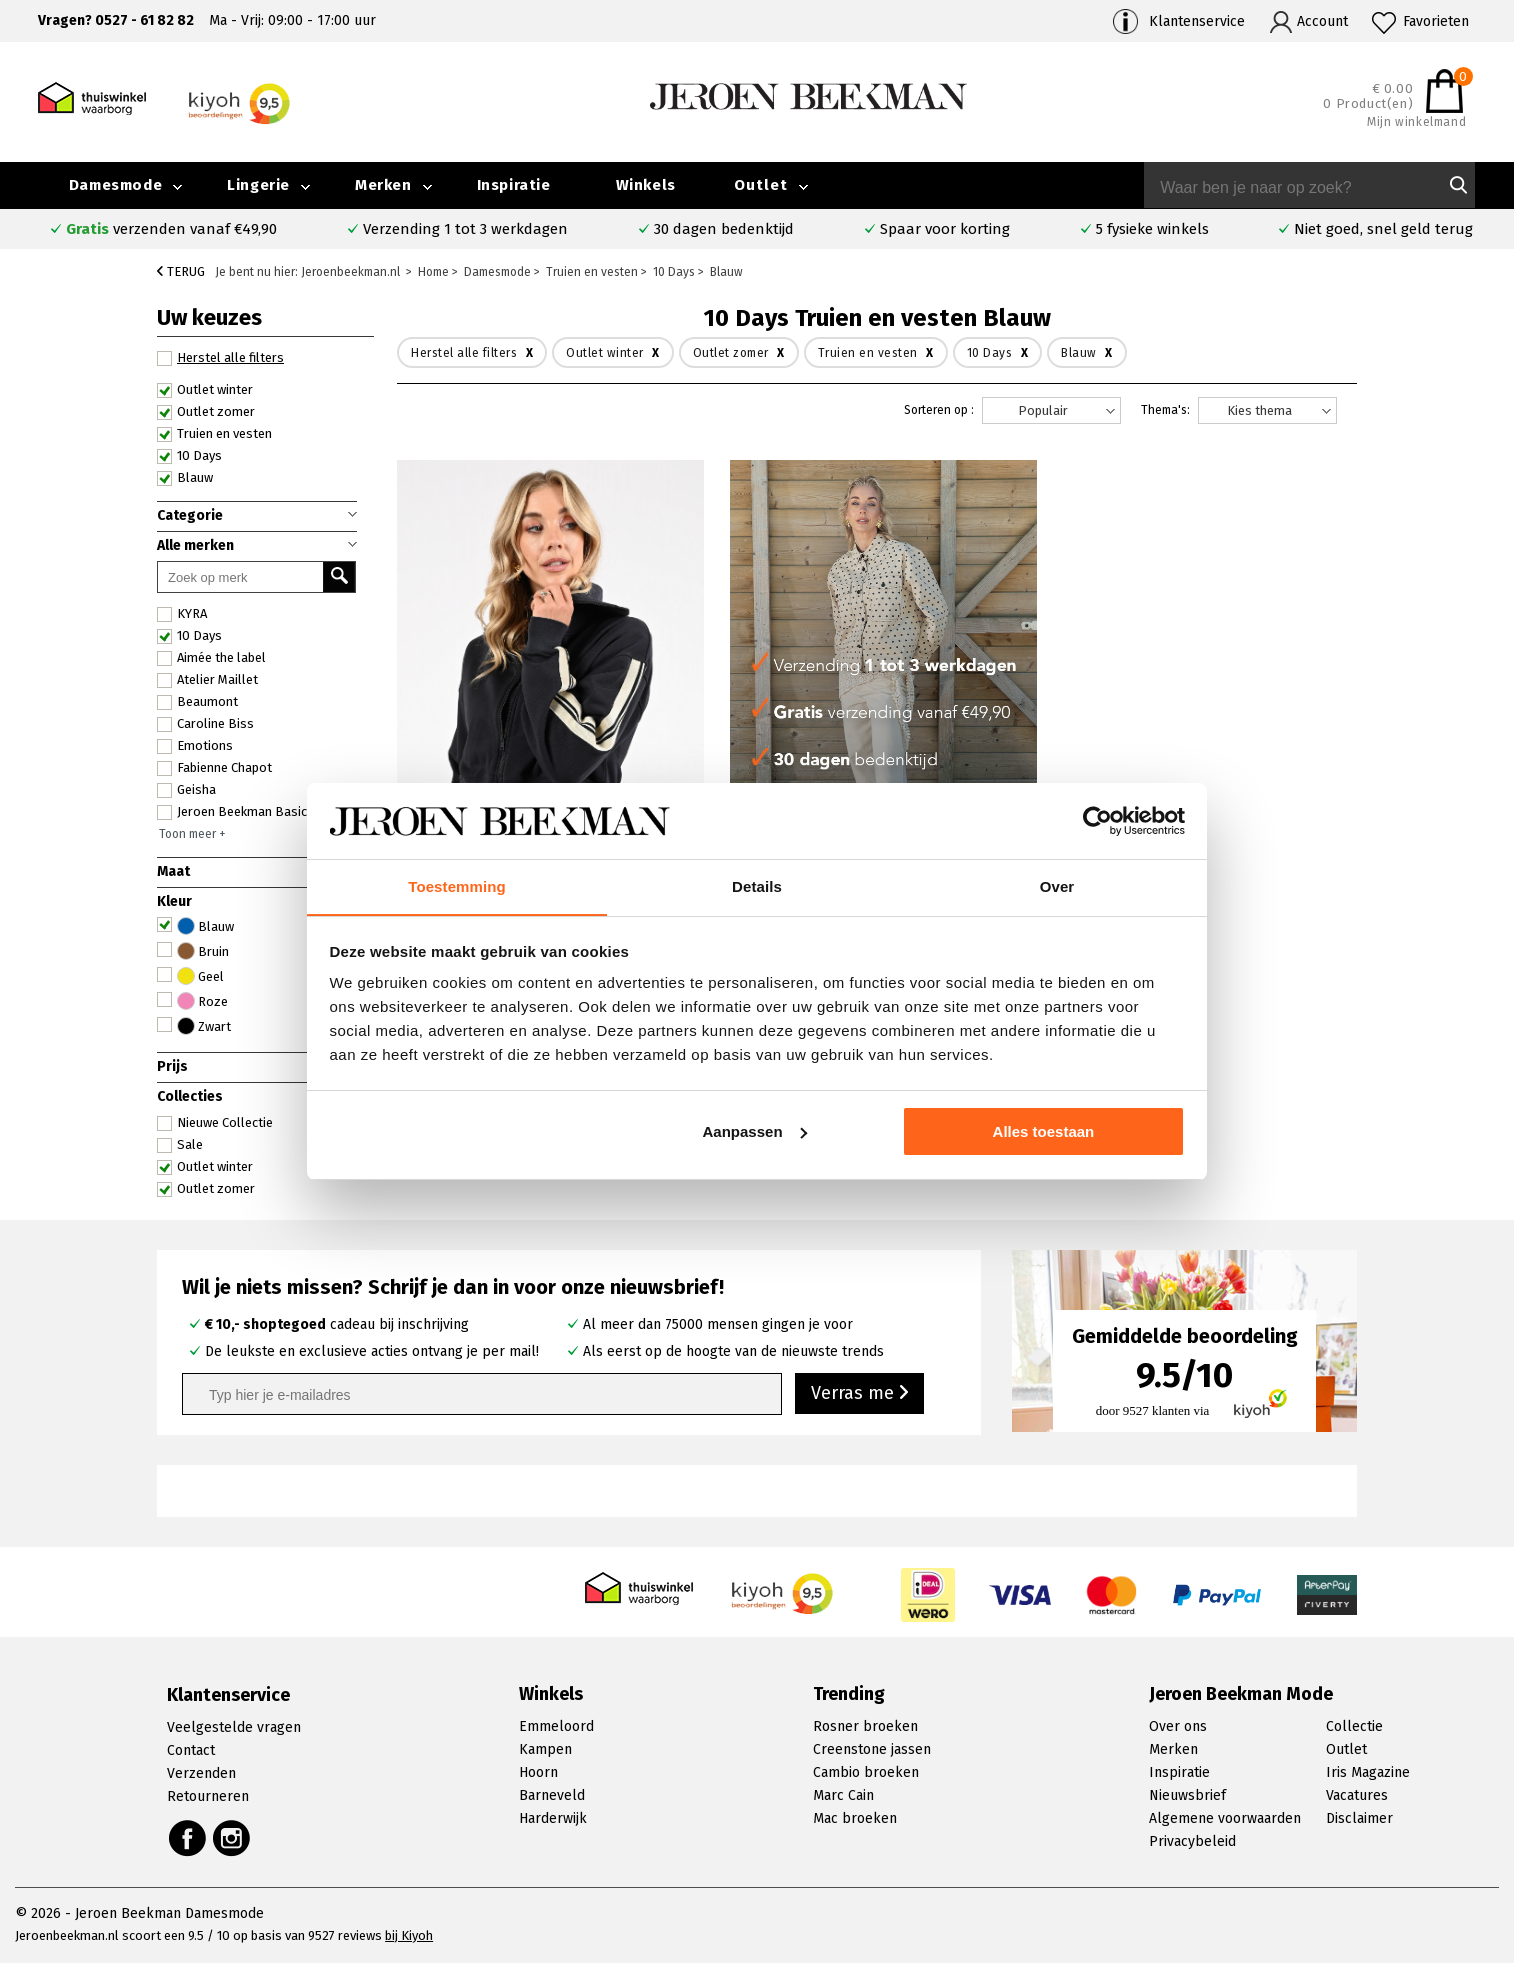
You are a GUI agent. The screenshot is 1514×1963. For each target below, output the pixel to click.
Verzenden (201, 1773)
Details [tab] (757, 886)
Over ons (1178, 1726)
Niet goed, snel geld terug (1383, 229)
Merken (383, 185)
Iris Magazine (1368, 1772)
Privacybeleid (1192, 1841)
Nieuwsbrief (1187, 1795)
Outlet (761, 185)
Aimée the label (211, 658)
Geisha (186, 790)
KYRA (182, 614)
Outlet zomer (206, 412)
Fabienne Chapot (214, 768)
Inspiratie (514, 185)
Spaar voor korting (945, 229)
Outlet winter (205, 390)
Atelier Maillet (207, 680)
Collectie (1354, 1726)
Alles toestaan (1044, 1131)
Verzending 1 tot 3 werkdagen (465, 229)
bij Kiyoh (409, 1935)
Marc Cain (843, 1795)
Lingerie (258, 185)
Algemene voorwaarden (1225, 1818)
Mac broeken (855, 1818)
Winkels (646, 185)
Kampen (545, 1749)
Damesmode (115, 185)
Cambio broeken (866, 1772)
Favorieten (1436, 21)
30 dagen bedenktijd (724, 229)
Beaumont (197, 702)
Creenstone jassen (872, 1749)
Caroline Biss (205, 724)
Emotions (195, 746)
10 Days (189, 456)
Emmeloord (556, 1726)
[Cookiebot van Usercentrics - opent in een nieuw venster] (1097, 821)
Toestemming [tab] (457, 886)
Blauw (185, 478)
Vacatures (1357, 1795)
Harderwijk (553, 1818)
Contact (191, 1750)
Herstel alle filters (220, 358)
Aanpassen (755, 1131)
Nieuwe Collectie (215, 1123)
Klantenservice (1197, 21)
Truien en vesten (214, 434)
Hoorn (538, 1772)
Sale (180, 1145)
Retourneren (208, 1796)
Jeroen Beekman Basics (235, 812)
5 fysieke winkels (1152, 229)
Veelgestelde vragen (234, 1727)
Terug (181, 271)
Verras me (859, 1393)
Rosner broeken (865, 1726)
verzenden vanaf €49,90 (171, 229)
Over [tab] (1057, 886)
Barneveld (552, 1795)
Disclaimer (1359, 1818)
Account (1322, 21)
